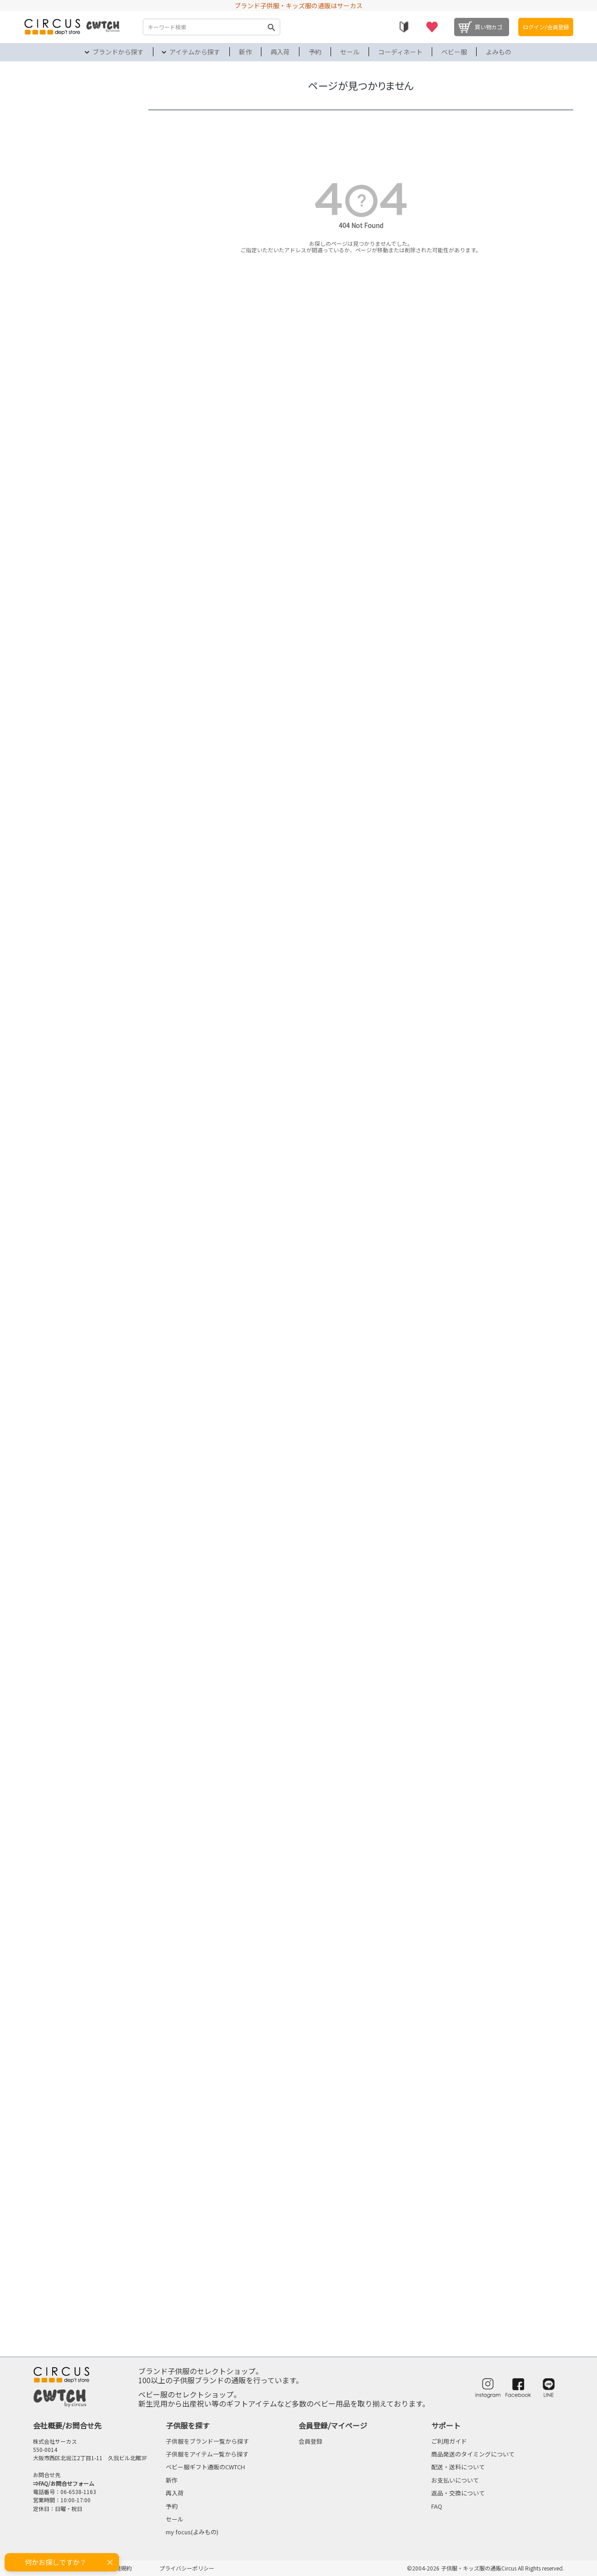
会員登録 (310, 2441)
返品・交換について (458, 2493)
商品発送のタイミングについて (473, 2454)
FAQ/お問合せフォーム (66, 2483)
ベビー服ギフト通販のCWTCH (205, 2466)
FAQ (436, 2506)
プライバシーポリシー (186, 2568)
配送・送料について (458, 2466)
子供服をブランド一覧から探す (207, 2441)
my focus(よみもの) (192, 2531)
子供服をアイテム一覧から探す (207, 2454)
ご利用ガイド (449, 2441)
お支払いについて (455, 2480)
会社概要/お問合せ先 (67, 2425)
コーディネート (400, 51)
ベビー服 (454, 51)
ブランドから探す (118, 51)
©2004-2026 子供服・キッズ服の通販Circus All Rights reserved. (485, 2568)
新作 (245, 51)
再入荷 (280, 51)
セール (349, 51)
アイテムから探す (194, 51)
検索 (271, 27)
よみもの (498, 51)
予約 (315, 51)
